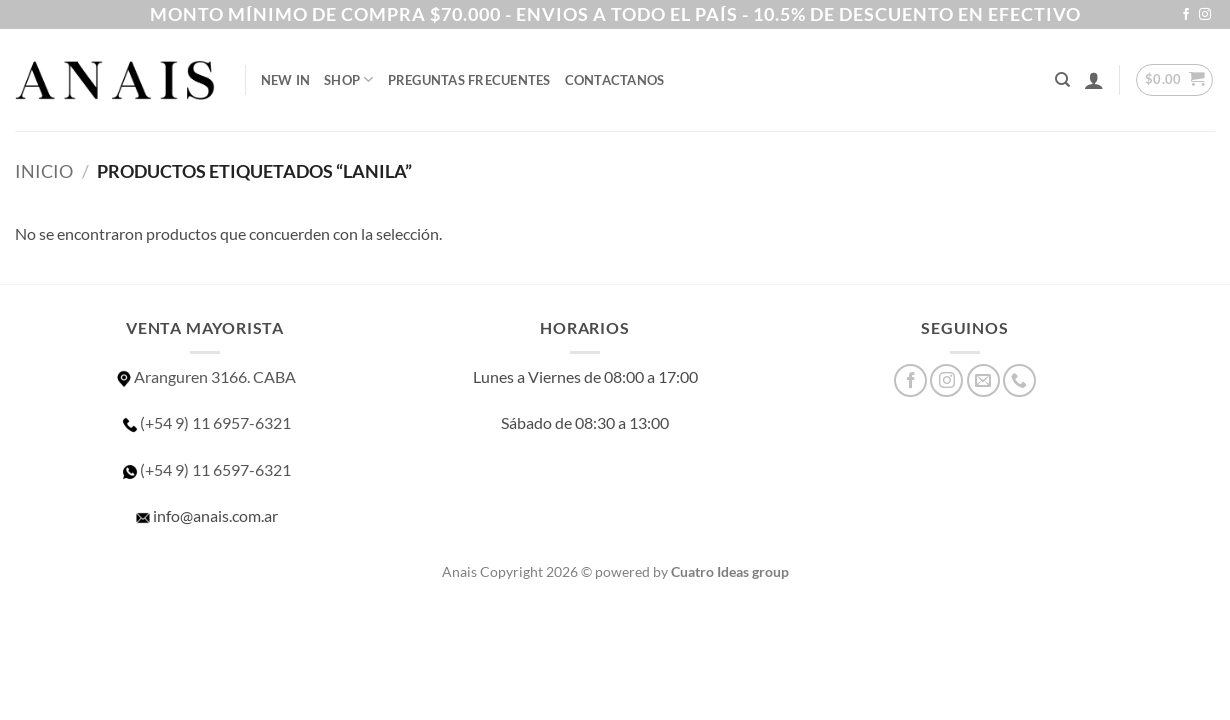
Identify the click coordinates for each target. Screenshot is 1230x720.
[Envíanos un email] (983, 380)
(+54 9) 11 (205, 469)
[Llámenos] (1019, 380)
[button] (1094, 80)
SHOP (348, 79)
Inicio (44, 171)
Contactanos (615, 80)
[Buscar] (1062, 80)
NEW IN (286, 80)
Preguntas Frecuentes (469, 80)
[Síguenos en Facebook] (1186, 15)
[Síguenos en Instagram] (1205, 15)
